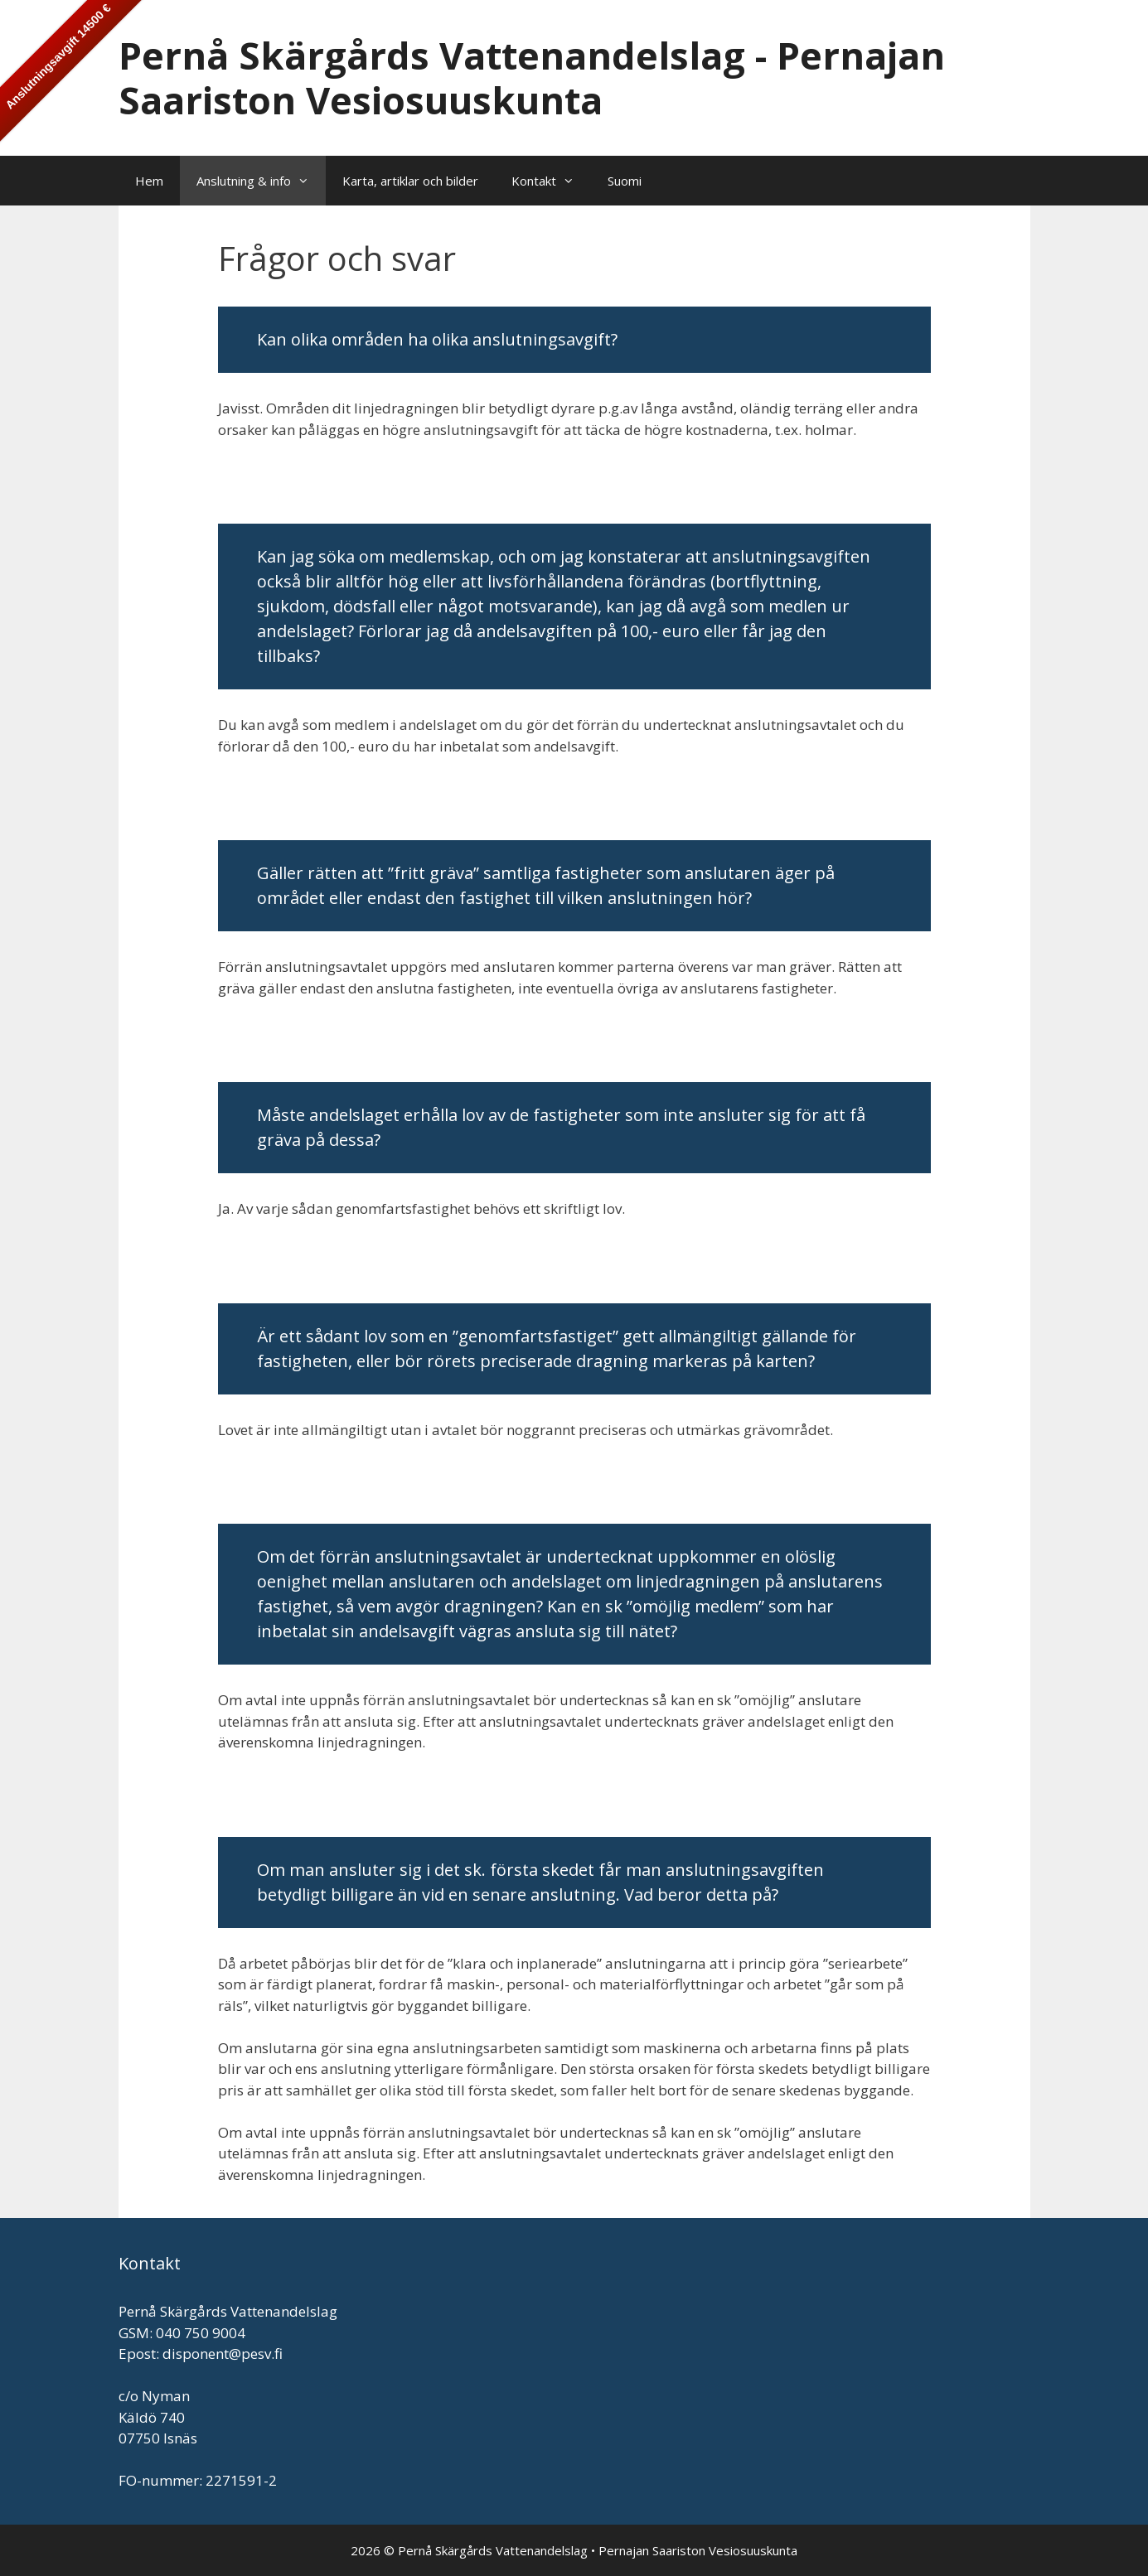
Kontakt (551, 180)
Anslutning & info (261, 180)
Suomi (625, 180)
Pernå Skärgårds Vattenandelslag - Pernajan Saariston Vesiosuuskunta (532, 77)
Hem (149, 180)
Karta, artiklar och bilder (410, 180)
